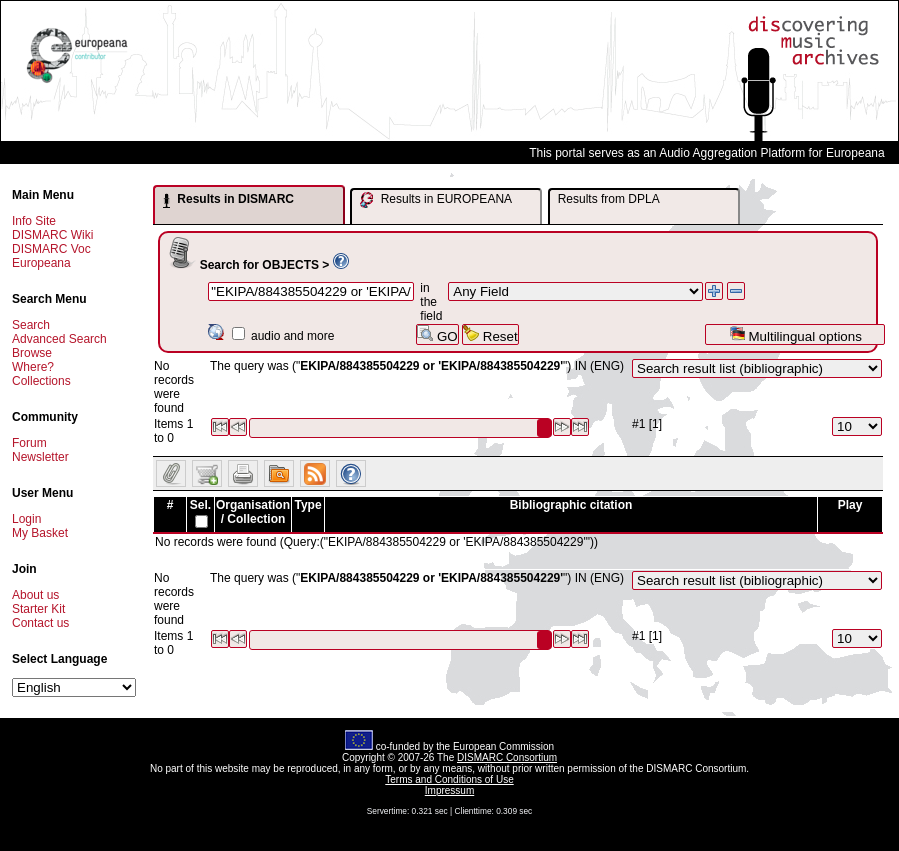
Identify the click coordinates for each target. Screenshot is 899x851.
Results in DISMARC (228, 200)
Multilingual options (795, 334)
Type (307, 505)
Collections (41, 381)
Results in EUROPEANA (436, 200)
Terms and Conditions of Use (449, 779)
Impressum (449, 790)
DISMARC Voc (51, 249)
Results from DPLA (609, 199)
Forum (29, 443)
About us (35, 595)
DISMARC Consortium (507, 757)
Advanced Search (59, 339)
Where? (33, 367)
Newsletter (40, 457)
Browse (32, 353)
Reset (490, 334)
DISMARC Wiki (52, 235)
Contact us (40, 623)
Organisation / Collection (253, 512)
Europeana (41, 263)
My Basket (40, 533)
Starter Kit (38, 609)
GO (437, 334)
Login (26, 519)
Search (31, 325)
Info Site (34, 221)
